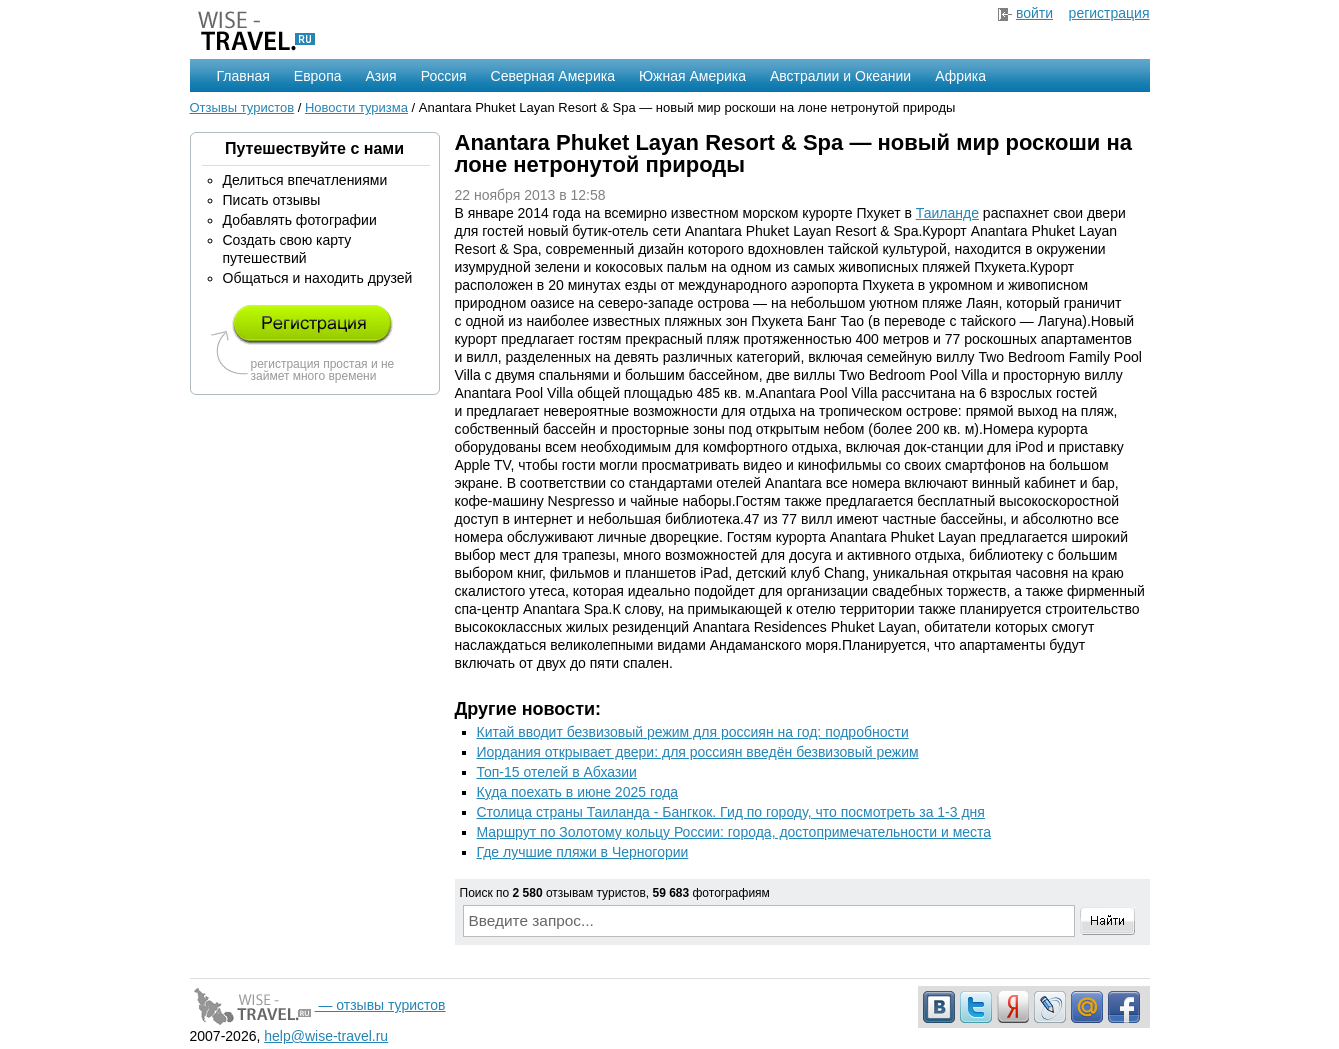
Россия (444, 76)
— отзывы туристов (318, 1005)
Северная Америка (553, 76)
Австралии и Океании (840, 76)
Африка (960, 76)
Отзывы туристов (242, 107)
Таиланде (947, 213)
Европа (318, 76)
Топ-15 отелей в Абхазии (557, 772)
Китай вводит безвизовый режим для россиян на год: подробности (693, 732)
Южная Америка (692, 76)
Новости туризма (356, 107)
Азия (381, 76)
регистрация (1109, 13)
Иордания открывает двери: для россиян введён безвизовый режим (698, 752)
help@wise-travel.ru (326, 1036)
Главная (243, 76)
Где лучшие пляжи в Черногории (583, 852)
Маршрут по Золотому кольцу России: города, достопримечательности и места (734, 832)
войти (1034, 13)
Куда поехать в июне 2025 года (578, 792)
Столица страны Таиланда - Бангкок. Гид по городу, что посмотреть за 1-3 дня (731, 812)
